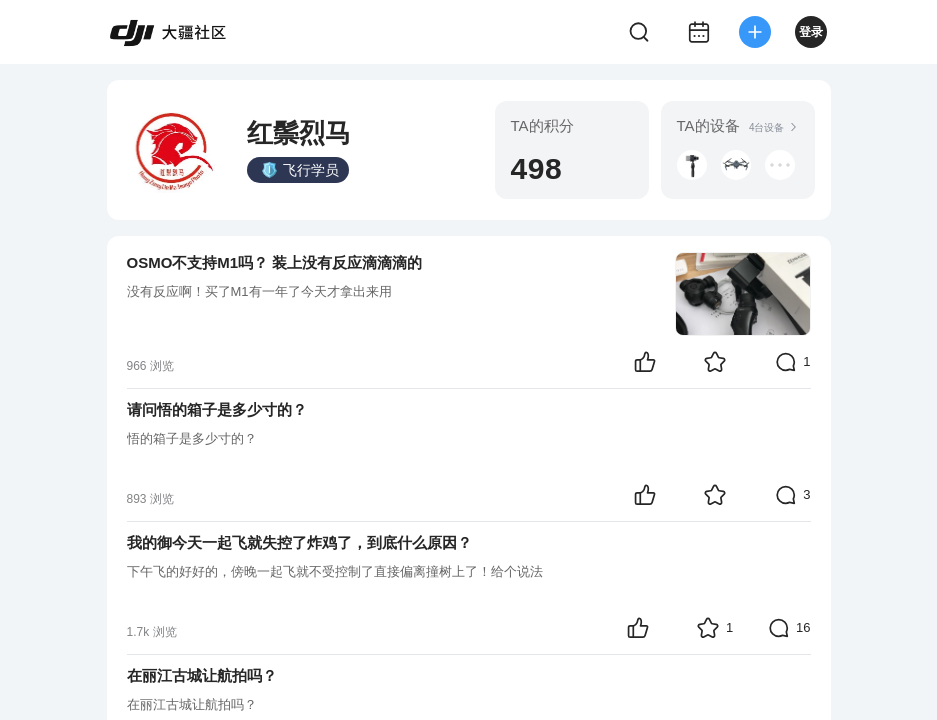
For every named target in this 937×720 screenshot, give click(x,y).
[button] (692, 165)
